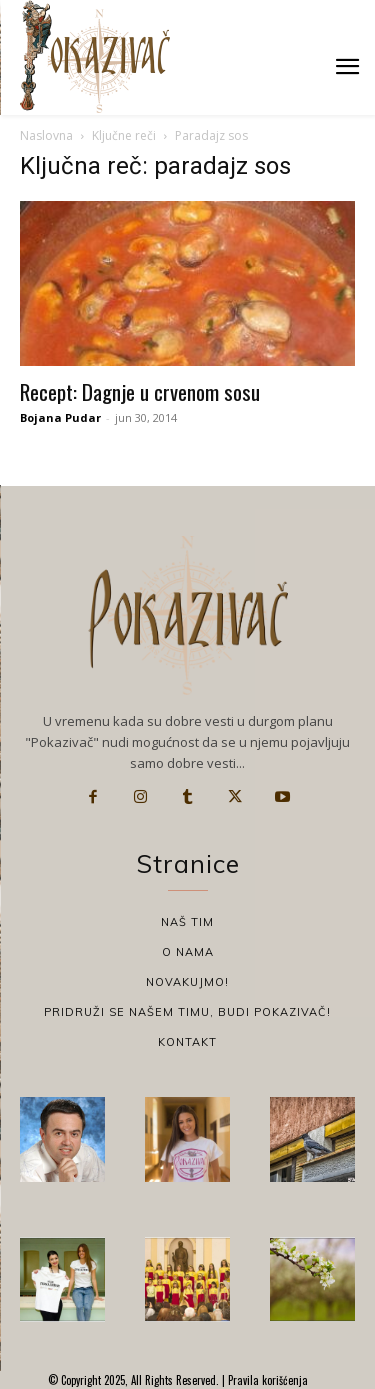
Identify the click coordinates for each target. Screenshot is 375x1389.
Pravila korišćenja (266, 1380)
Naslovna (46, 135)
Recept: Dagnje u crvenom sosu (140, 391)
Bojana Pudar (60, 417)
